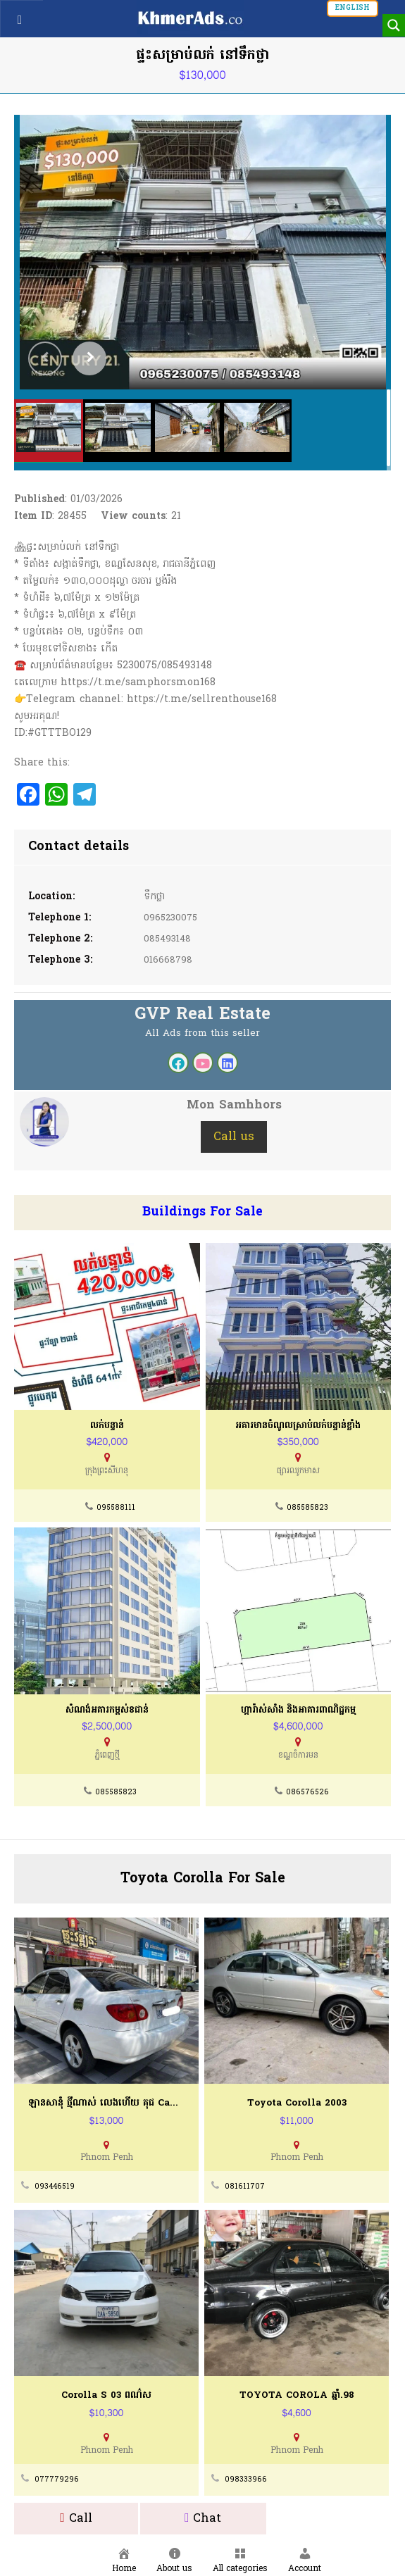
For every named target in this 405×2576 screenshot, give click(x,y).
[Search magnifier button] (394, 25)
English (352, 8)
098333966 (246, 2475)
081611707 (244, 2185)
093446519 (55, 2185)
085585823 (307, 1508)
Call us (233, 1137)
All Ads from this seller (203, 1033)
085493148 (169, 939)
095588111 (115, 1508)
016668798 (169, 960)
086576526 (307, 1793)
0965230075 (172, 918)
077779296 (56, 2475)
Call (76, 2518)
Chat (203, 2518)
